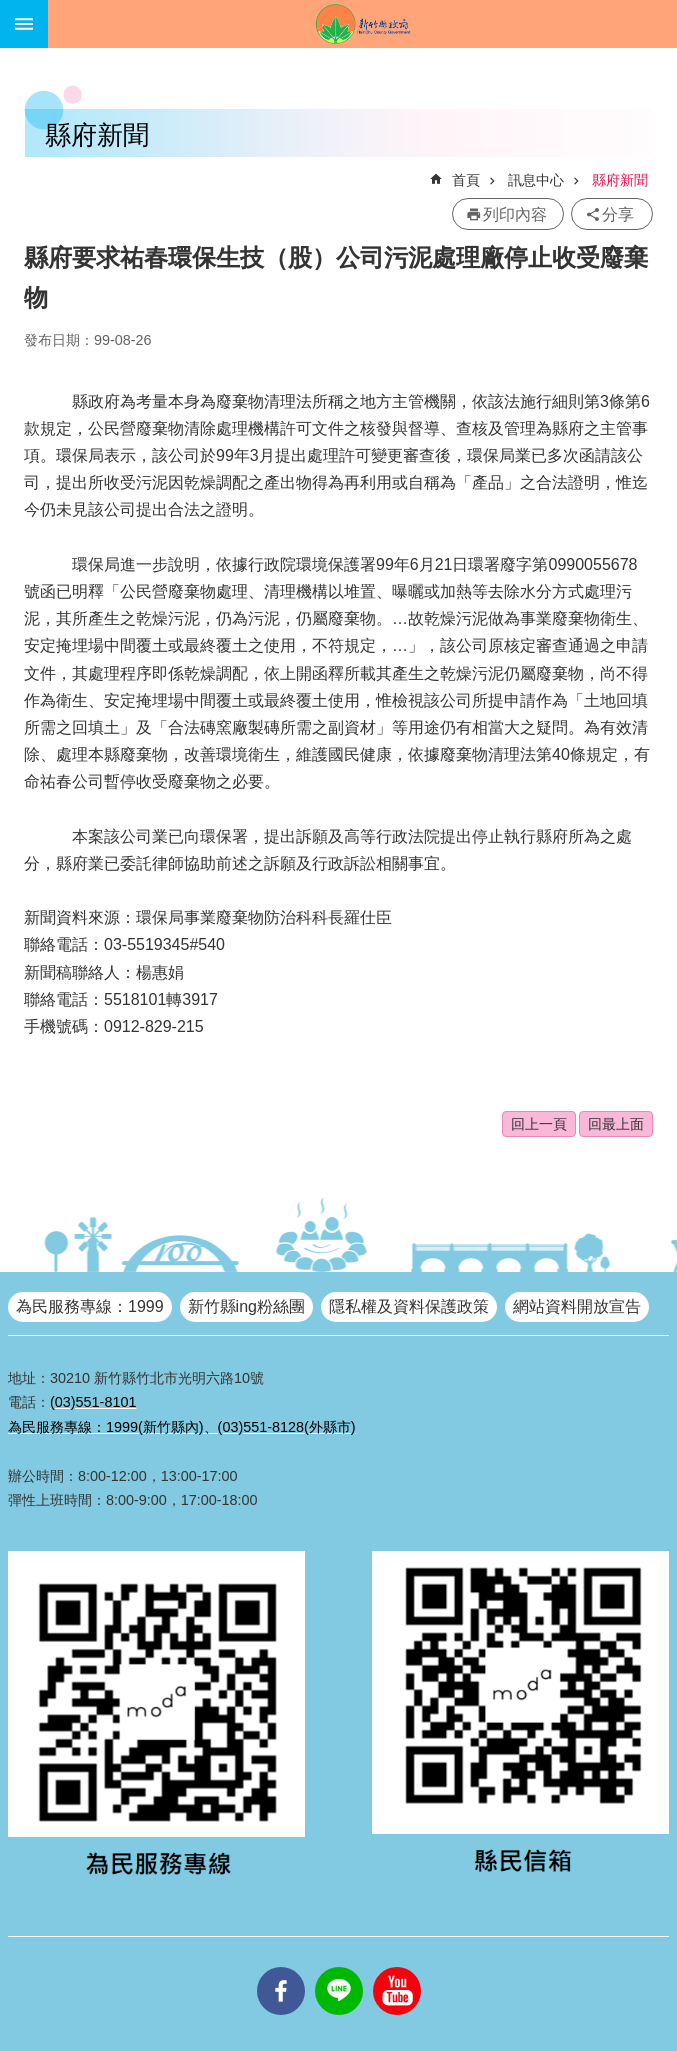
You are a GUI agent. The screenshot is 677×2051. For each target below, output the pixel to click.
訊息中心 (536, 180)
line (339, 1967)
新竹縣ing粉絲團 (246, 1306)
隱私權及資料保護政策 (409, 1306)
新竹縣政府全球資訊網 (362, 24)
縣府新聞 (620, 180)
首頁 (466, 180)
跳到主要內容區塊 (10, 10)
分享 (618, 214)
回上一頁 (539, 1124)
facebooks (281, 1967)
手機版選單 (24, 24)
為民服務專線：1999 (90, 1306)
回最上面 (616, 1124)
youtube (397, 1967)
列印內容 (515, 214)
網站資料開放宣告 (577, 1306)
